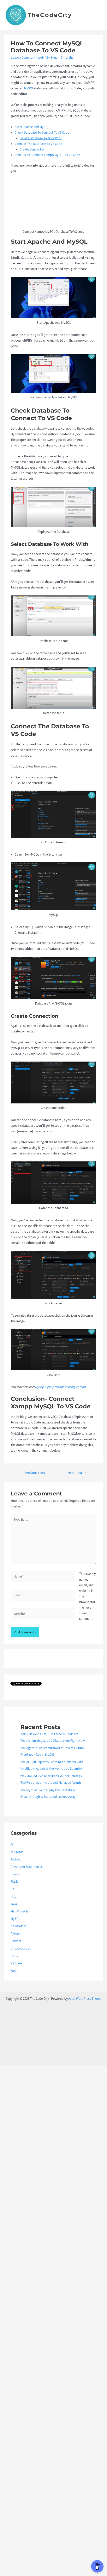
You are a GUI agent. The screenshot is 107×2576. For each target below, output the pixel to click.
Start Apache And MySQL (32, 127)
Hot (13, 1978)
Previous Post (33, 1554)
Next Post (77, 1554)
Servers (15, 2022)
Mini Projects (19, 1993)
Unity (14, 2037)
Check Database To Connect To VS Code (42, 132)
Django (15, 1956)
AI (11, 1926)
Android (15, 1941)
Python (15, 2015)
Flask (14, 1963)
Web (41, 57)
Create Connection (32, 149)
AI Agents (16, 1933)
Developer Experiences (26, 1948)
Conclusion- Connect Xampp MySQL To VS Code (47, 155)
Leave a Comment (23, 57)
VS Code (16, 2045)
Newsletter (18, 2008)
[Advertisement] (53, 2114)
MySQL (29, 88)
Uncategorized (20, 2030)
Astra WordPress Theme (84, 2080)
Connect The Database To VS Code (38, 144)
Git (12, 1971)
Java (13, 1985)
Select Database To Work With (41, 138)
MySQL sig (42, 1468)
